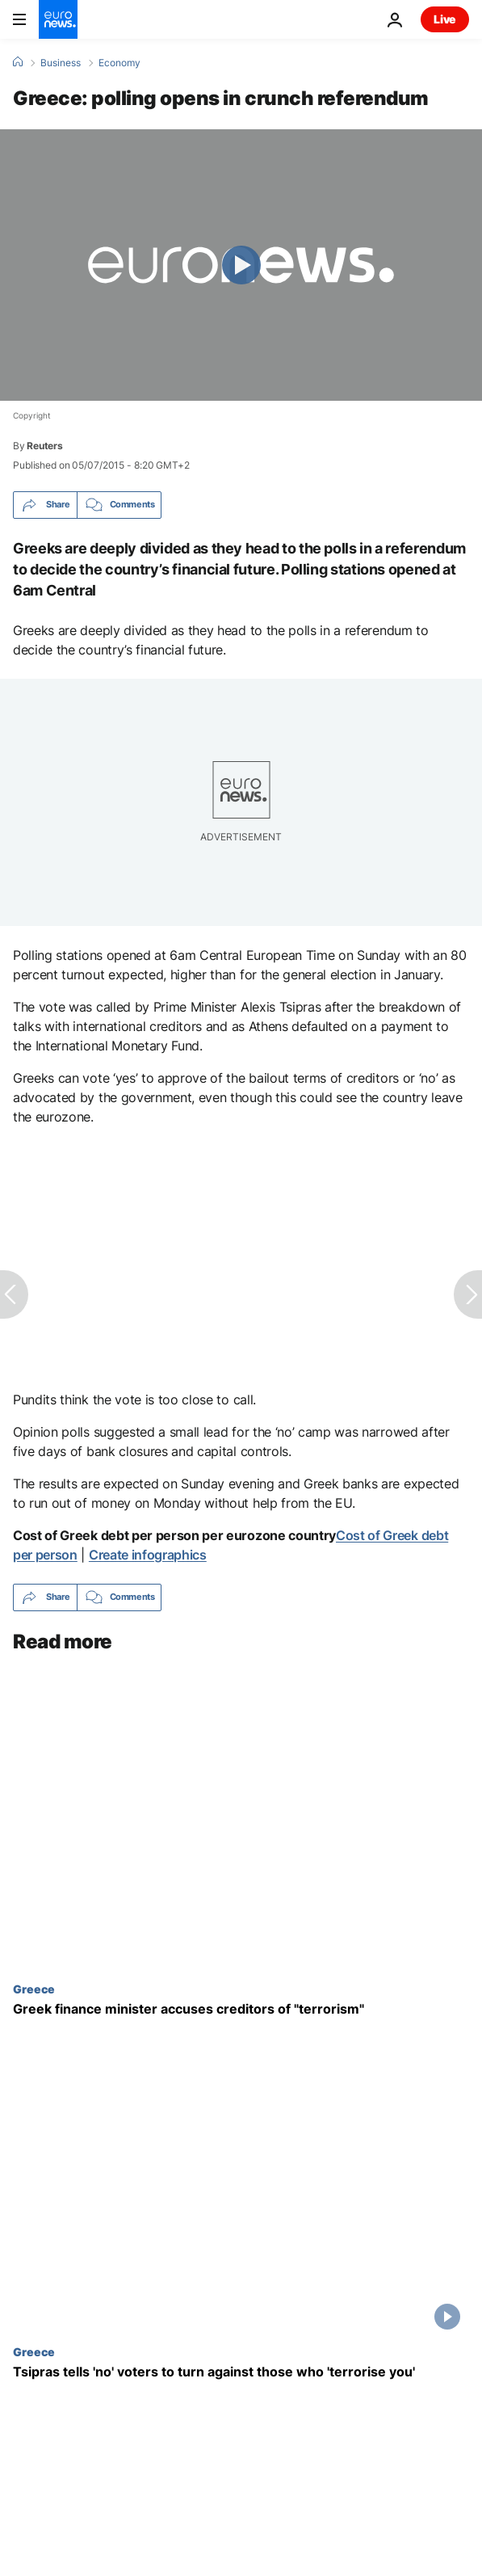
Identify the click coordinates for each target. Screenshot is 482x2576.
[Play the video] (241, 265)
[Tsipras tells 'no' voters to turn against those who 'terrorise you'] (241, 2372)
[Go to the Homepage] (58, 19)
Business (60, 63)
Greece (34, 1987)
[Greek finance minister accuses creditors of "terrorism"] (241, 2008)
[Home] (18, 62)
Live (445, 19)
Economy (119, 63)
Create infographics (148, 1555)
